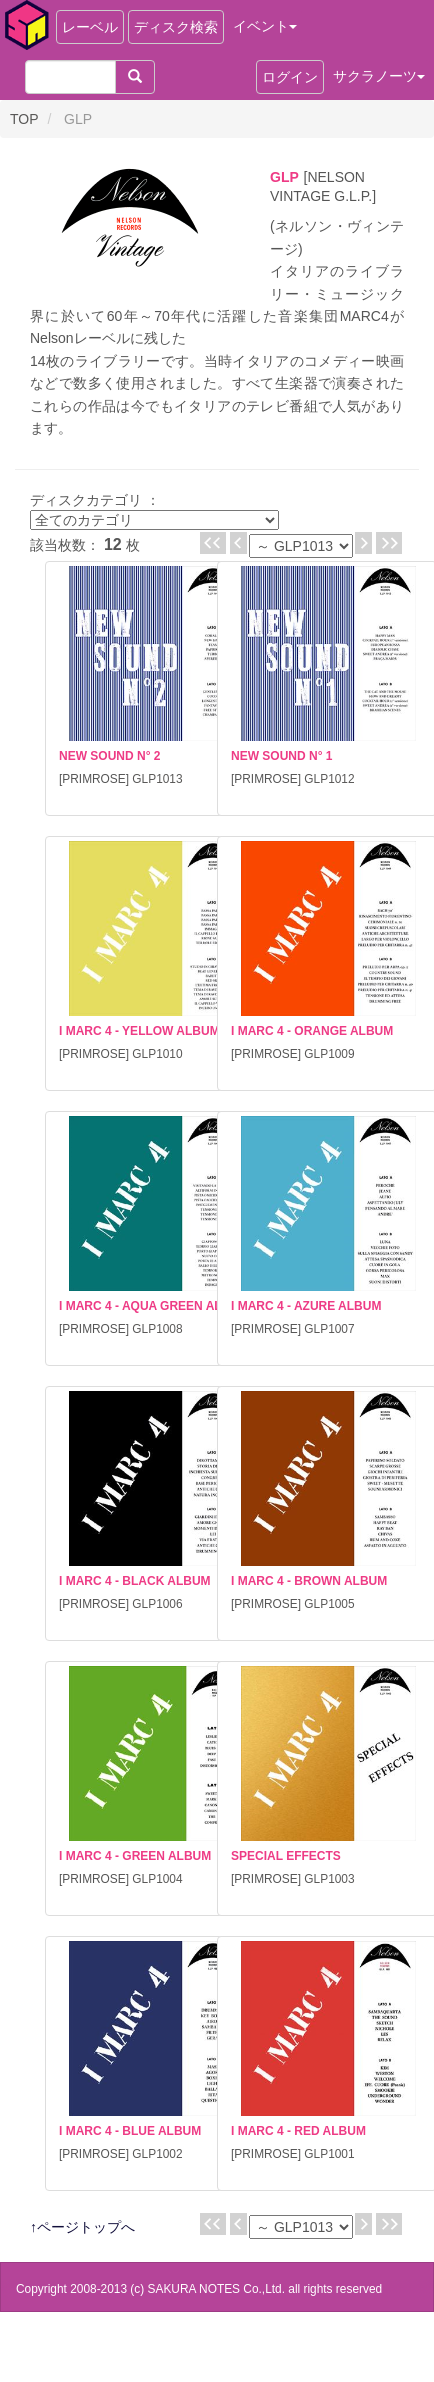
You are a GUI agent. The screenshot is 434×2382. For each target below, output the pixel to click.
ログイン (290, 77)
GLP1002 (157, 2154)
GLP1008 (157, 1329)
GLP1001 (329, 2154)
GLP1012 (329, 779)
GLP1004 (157, 1879)
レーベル (90, 27)
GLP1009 (329, 1054)
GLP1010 (157, 1054)
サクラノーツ (379, 76)
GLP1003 (329, 1879)
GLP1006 (157, 1604)
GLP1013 (157, 779)
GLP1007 (329, 1329)
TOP (24, 119)
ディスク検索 (176, 27)
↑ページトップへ (82, 2227)
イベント (265, 26)
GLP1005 (329, 1604)
